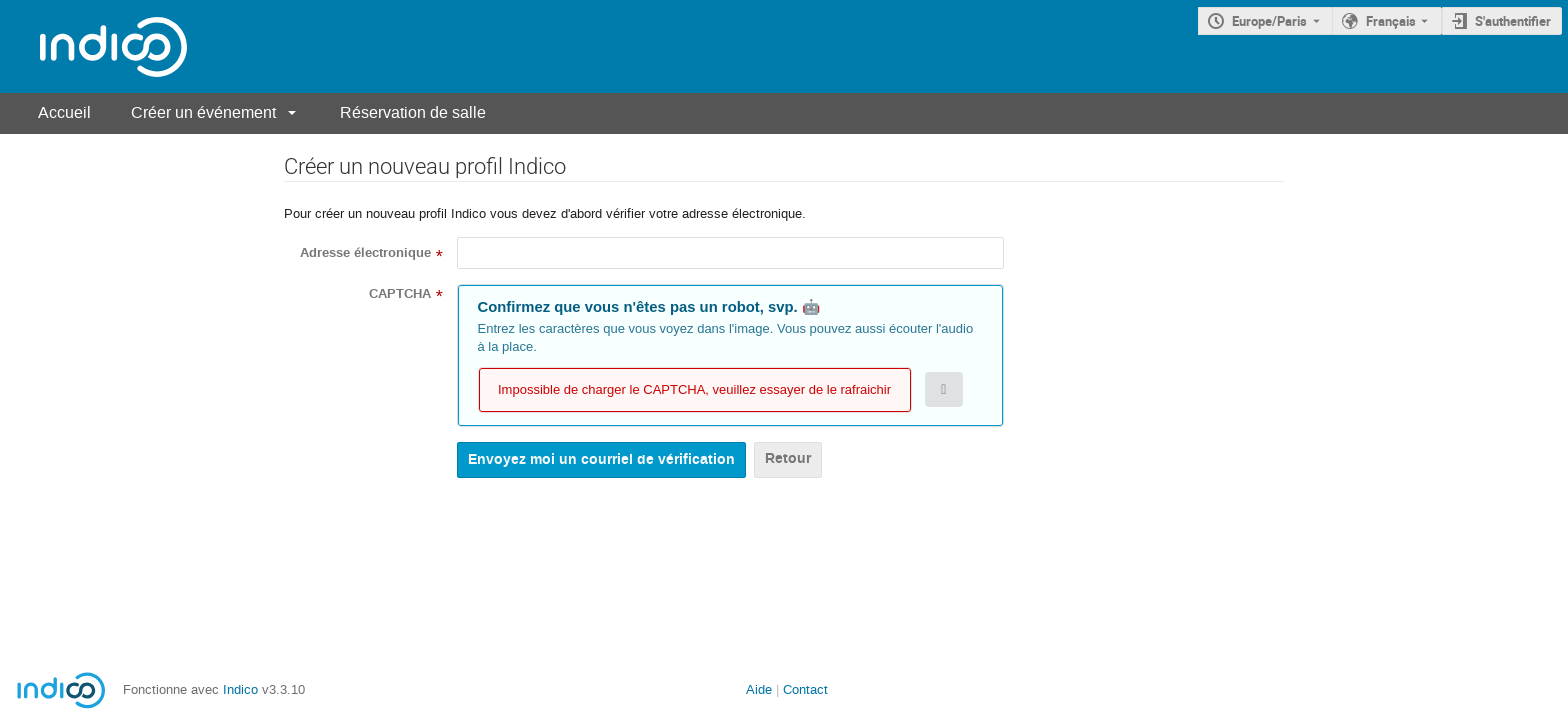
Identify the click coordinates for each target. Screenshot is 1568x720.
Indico (240, 689)
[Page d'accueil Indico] (93, 46)
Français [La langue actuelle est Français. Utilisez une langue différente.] (1391, 21)
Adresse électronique (365, 253)
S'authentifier (1513, 21)
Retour (788, 458)
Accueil (64, 112)
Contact (805, 689)
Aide (759, 689)
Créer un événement (203, 112)
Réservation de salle (413, 112)
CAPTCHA (400, 294)
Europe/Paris (1269, 21)
